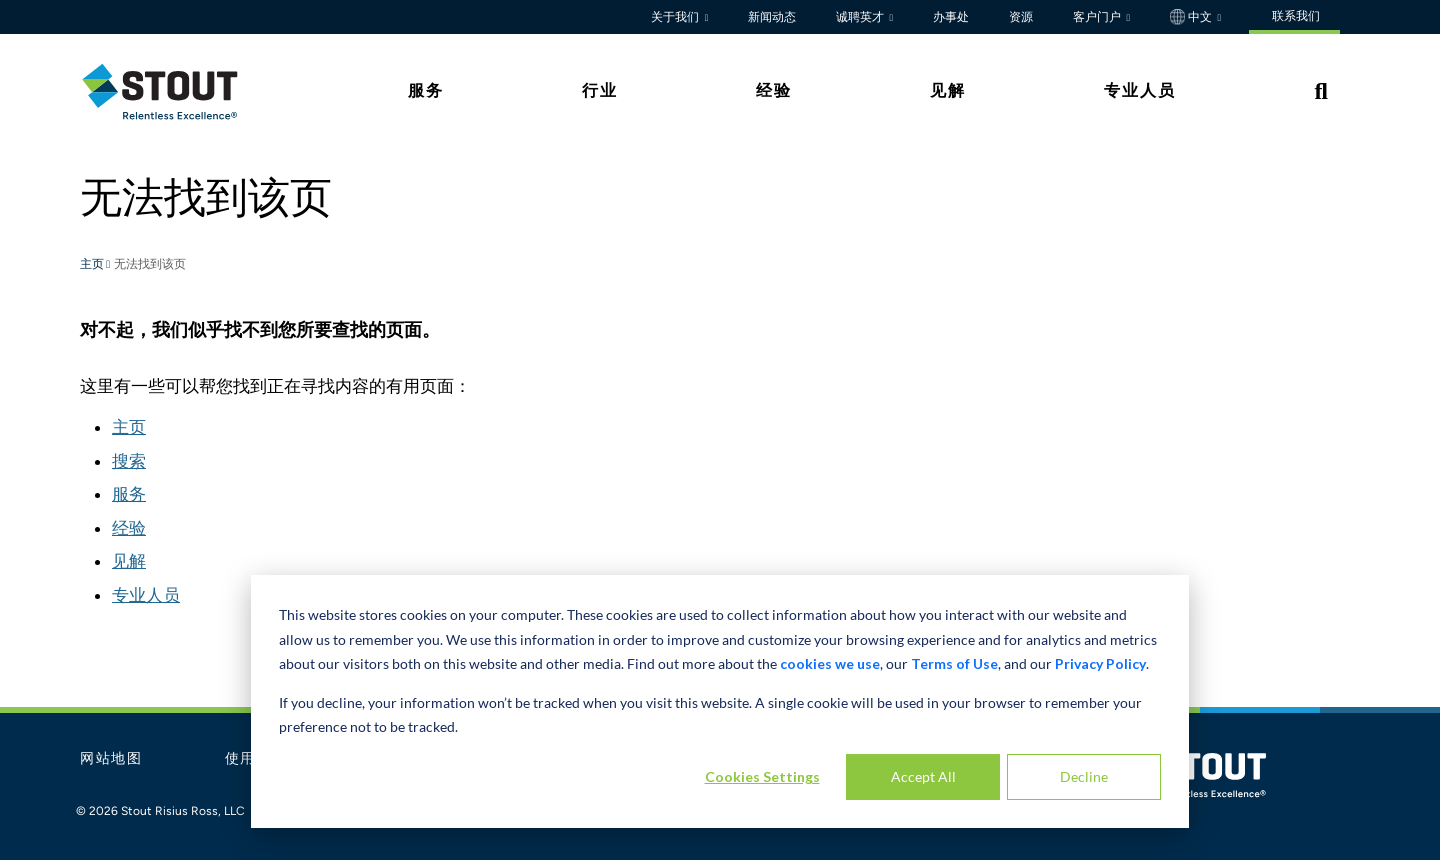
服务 (129, 494)
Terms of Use (954, 663)
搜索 (129, 461)
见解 (129, 561)
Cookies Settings (762, 776)
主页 (93, 265)
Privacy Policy (1100, 663)
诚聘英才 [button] (861, 17)
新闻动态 (772, 17)
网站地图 (111, 759)
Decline (1084, 776)
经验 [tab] (774, 90)
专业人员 (146, 595)
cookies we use (830, 663)
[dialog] (720, 701)
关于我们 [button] (676, 17)
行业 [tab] (600, 90)
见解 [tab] (948, 90)
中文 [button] (1192, 17)
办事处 (951, 17)
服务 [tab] (426, 90)
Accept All (923, 776)
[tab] (175, 91)
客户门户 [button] (1098, 17)
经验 (129, 528)
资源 (1021, 17)
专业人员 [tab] (1140, 90)
